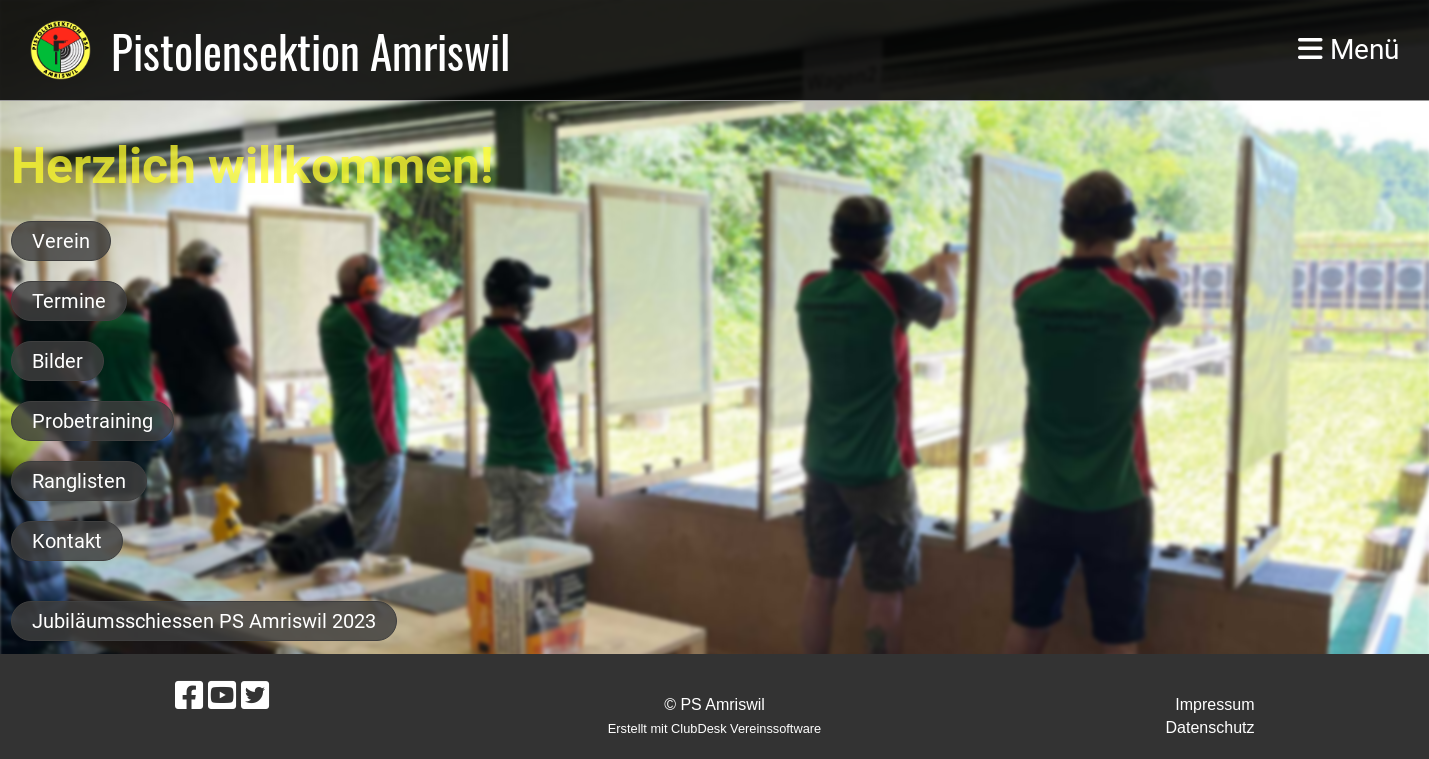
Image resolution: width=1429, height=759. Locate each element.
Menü (1348, 49)
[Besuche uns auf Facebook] (189, 696)
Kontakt (67, 541)
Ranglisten (79, 481)
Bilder (57, 361)
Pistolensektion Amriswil (310, 50)
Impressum (1214, 704)
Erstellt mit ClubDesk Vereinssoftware (714, 728)
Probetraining (92, 421)
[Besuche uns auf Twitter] (255, 696)
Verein (61, 241)
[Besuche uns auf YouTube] (222, 696)
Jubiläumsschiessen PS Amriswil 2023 (204, 621)
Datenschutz (1210, 727)
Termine (69, 301)
